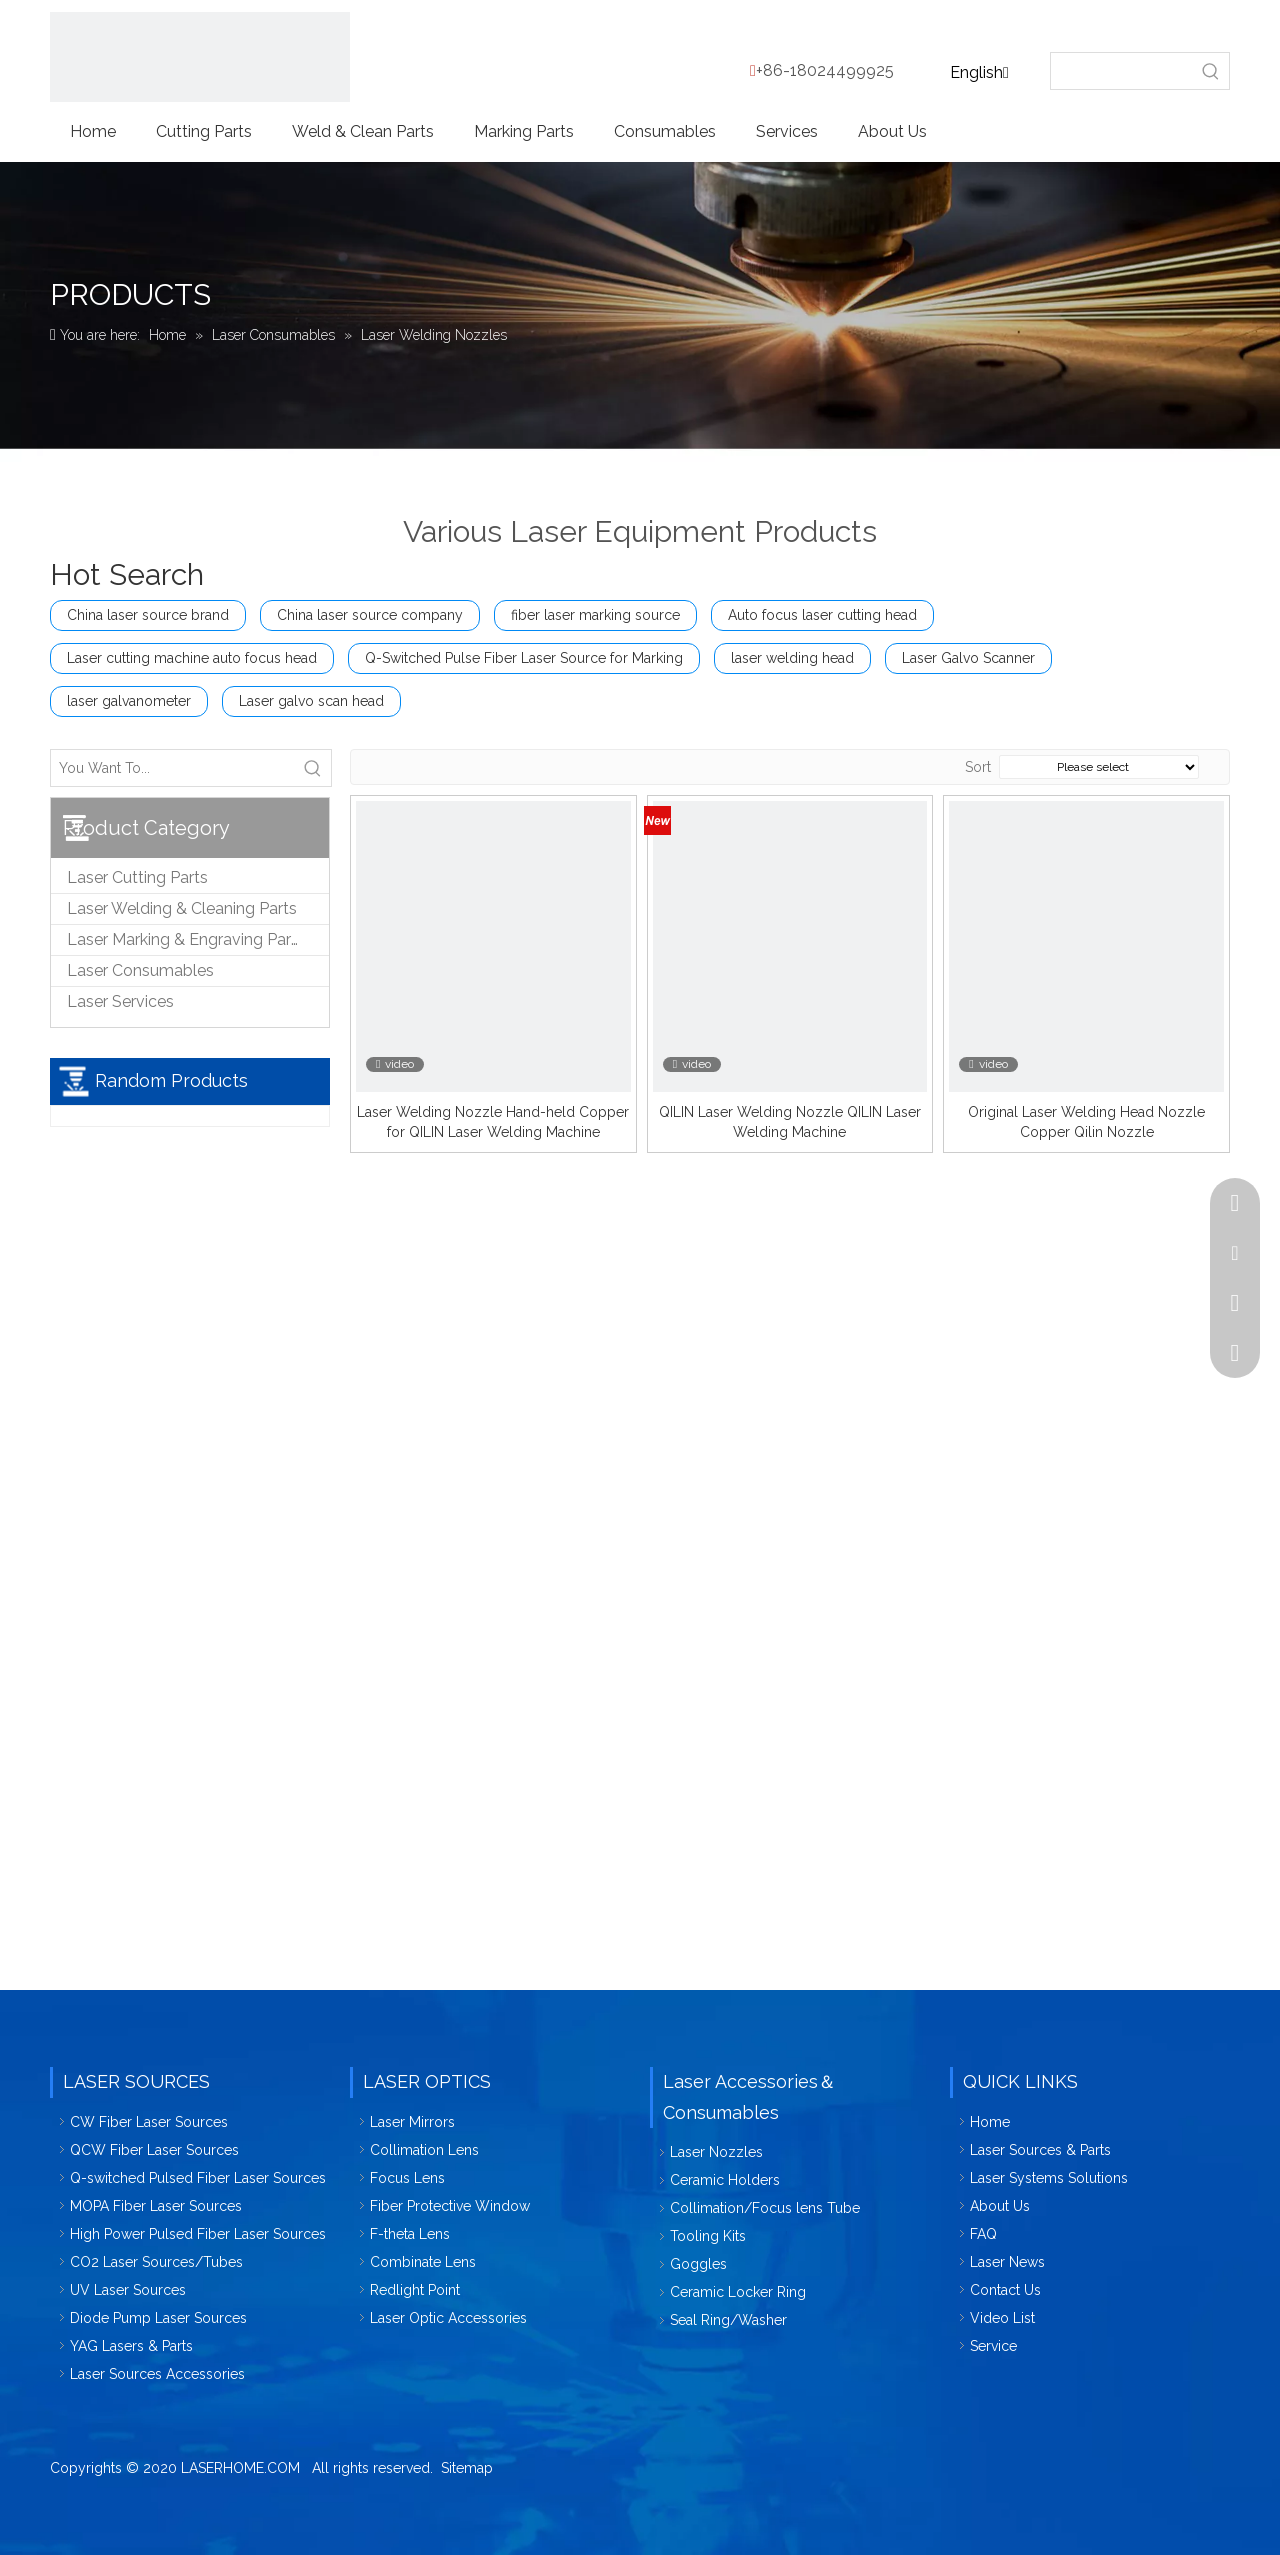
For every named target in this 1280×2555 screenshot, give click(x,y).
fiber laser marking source (595, 615)
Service (993, 2346)
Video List (1002, 2318)
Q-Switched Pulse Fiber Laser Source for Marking (524, 658)
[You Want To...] (173, 768)
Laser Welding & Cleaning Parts (182, 908)
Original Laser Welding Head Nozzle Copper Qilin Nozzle (1086, 1122)
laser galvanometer (129, 701)
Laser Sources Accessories (157, 2374)
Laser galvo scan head (311, 701)
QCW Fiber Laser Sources (154, 2150)
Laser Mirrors (412, 2122)
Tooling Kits (708, 2236)
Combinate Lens (423, 2262)
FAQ (983, 2234)
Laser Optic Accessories (448, 2318)
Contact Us (1005, 2290)
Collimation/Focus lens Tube (765, 2208)
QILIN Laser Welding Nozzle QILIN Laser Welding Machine (790, 1122)
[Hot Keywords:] (1211, 71)
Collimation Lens (424, 2150)
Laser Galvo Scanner (968, 658)
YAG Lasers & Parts (131, 2346)
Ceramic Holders (725, 2180)
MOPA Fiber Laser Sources (156, 2206)
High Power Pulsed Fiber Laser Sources (198, 2234)
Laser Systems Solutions (1049, 2178)
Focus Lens (407, 2178)
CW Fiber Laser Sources (149, 2122)
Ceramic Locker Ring (738, 2292)
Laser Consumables (140, 970)
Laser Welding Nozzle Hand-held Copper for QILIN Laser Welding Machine (493, 1122)
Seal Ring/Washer (728, 2320)
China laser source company (370, 615)
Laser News (1007, 2262)
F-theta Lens (410, 2234)
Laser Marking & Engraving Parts (186, 939)
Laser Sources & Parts (1040, 2150)
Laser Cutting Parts (137, 877)
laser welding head (792, 658)
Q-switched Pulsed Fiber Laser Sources (198, 2178)
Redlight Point (415, 2290)
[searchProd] (1122, 71)
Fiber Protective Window (450, 2206)
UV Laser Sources (128, 2290)
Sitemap (467, 2468)
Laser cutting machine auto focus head (192, 658)
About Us (1000, 2206)
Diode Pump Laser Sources (158, 2318)
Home (990, 2122)
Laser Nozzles (716, 2152)
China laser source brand (148, 615)
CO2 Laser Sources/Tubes (156, 2262)
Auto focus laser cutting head (822, 615)
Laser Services (120, 1001)
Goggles (698, 2264)
